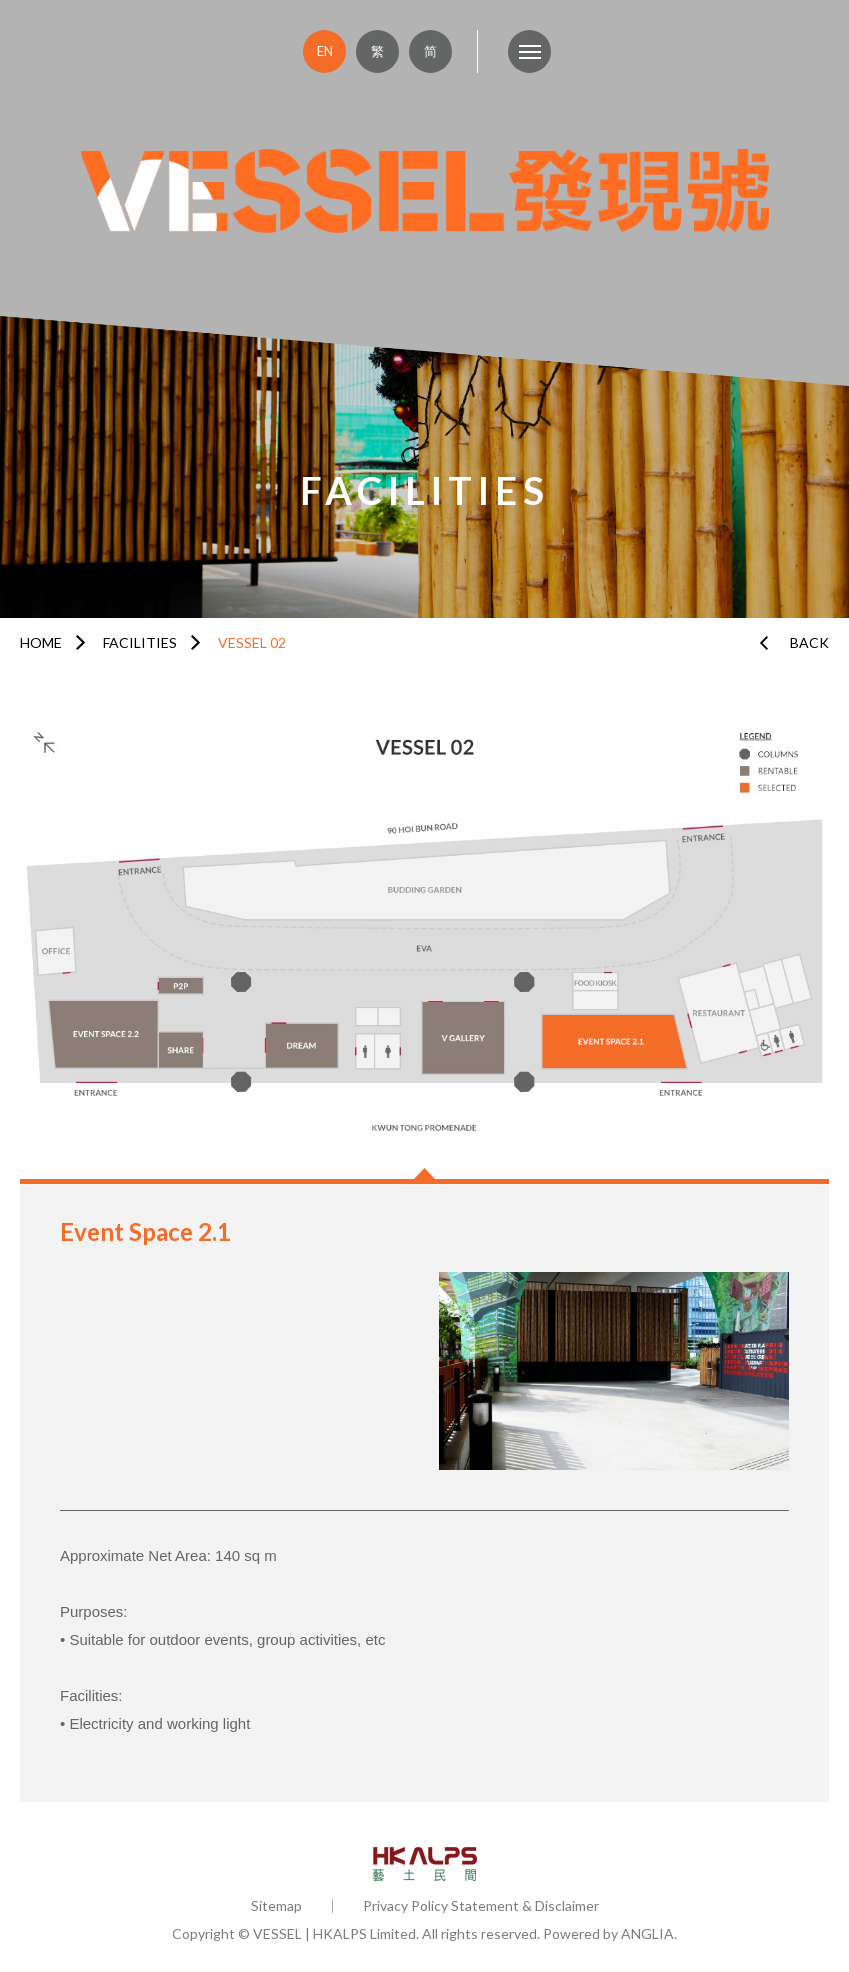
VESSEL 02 (252, 642)
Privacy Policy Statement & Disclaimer (481, 1905)
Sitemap (276, 1905)
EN (325, 51)
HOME (41, 642)
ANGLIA (647, 1933)
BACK (809, 642)
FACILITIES (140, 642)
